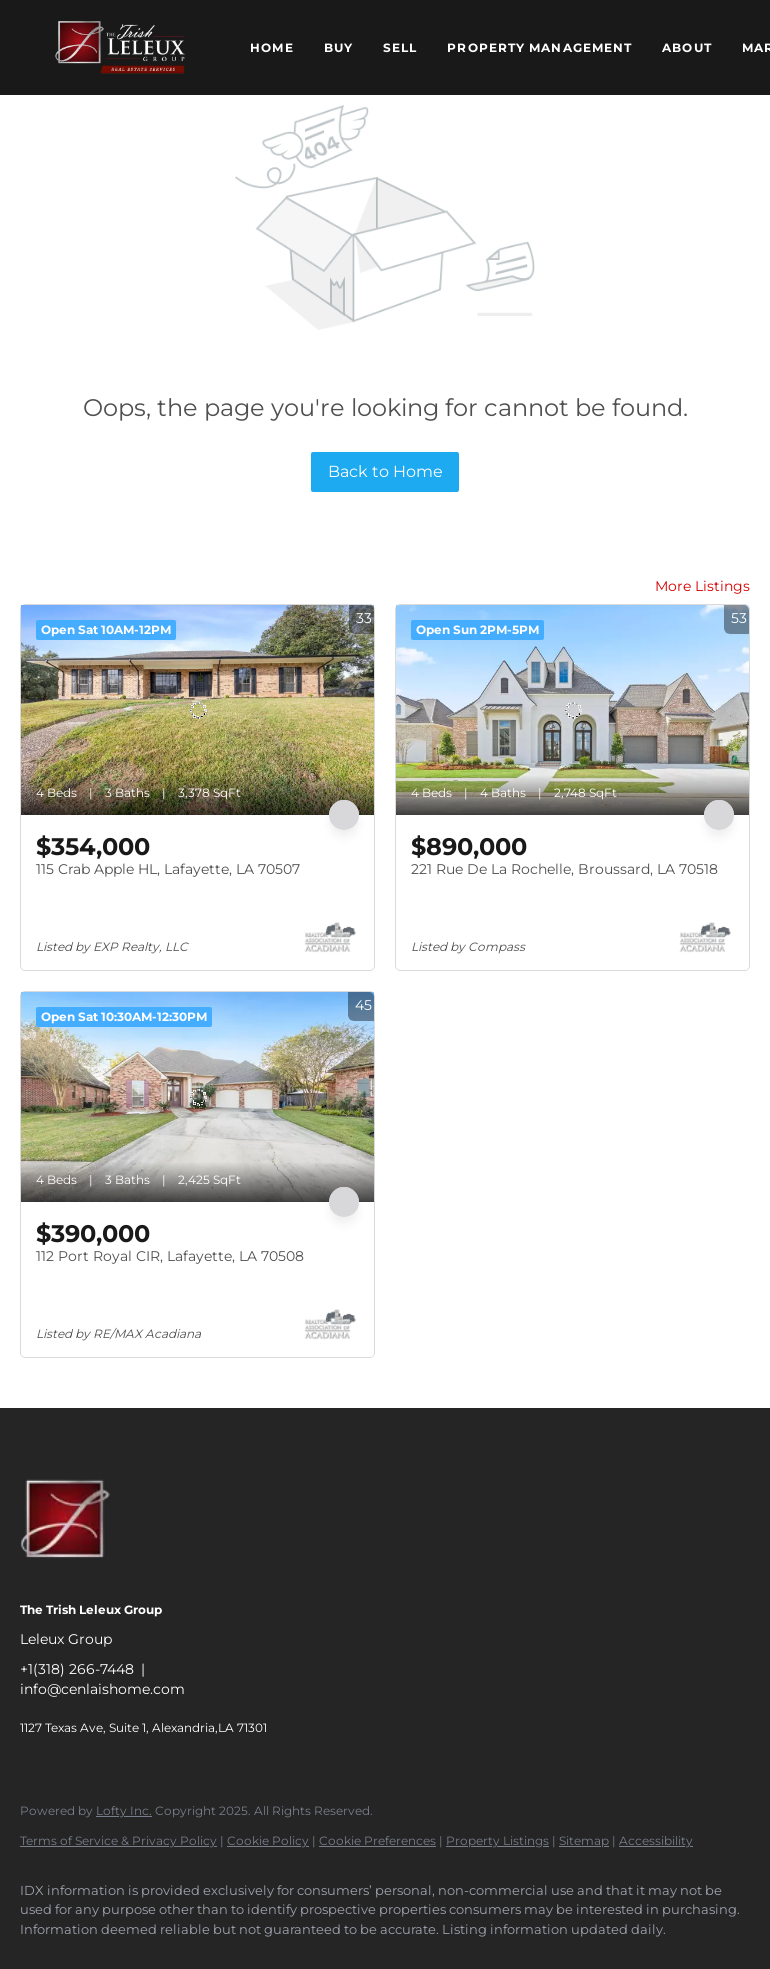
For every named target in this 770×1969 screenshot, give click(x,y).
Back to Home (385, 471)
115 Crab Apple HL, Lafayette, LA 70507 (168, 869)
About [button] (687, 47)
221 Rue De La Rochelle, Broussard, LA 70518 (564, 869)
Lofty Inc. (124, 1810)
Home (271, 47)
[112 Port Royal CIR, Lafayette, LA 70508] (197, 1097)
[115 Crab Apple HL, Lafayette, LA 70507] (197, 710)
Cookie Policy (268, 1840)
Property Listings (497, 1840)
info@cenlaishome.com (102, 1689)
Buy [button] (338, 47)
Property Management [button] (539, 47)
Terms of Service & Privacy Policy (118, 1840)
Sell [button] (400, 47)
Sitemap (584, 1840)
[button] (120, 47)
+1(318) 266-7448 (77, 1669)
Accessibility (656, 1840)
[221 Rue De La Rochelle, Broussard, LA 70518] (572, 710)
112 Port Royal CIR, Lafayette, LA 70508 (170, 1256)
